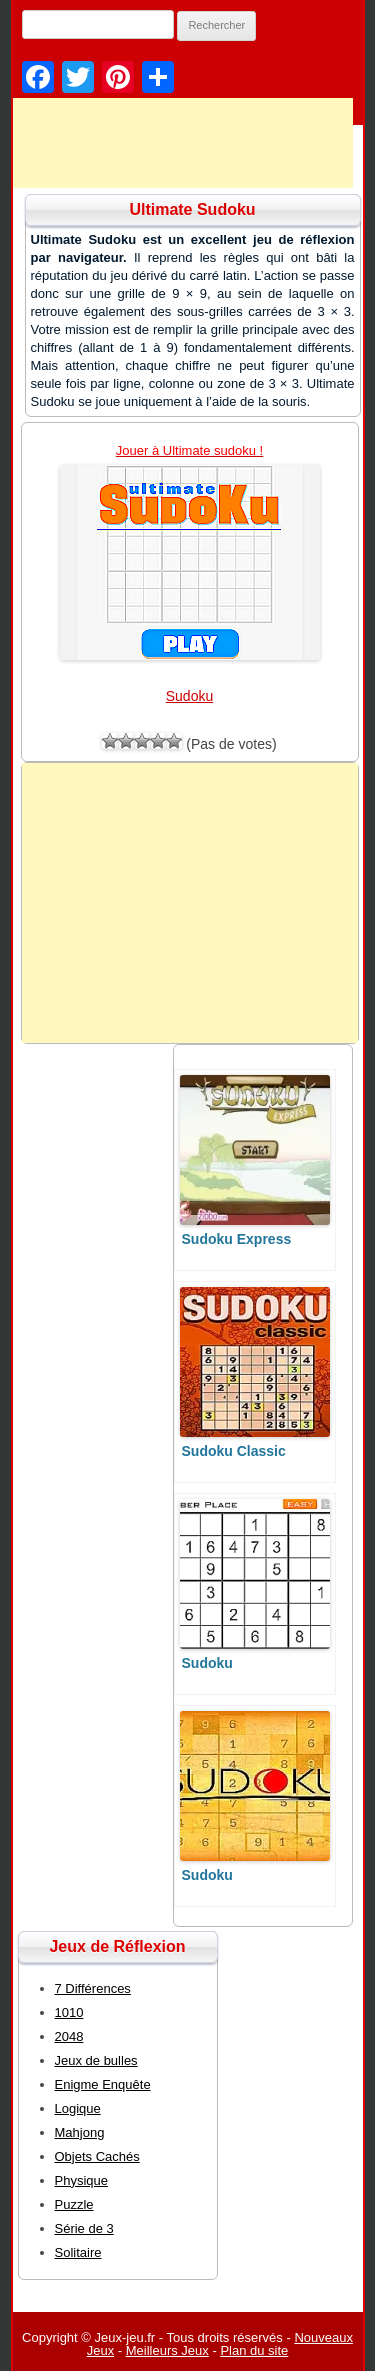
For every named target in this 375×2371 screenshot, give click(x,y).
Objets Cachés (97, 2156)
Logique (78, 2108)
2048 (69, 2036)
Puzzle (74, 2204)
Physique (81, 2180)
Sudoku (189, 696)
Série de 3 (84, 2228)
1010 (69, 2012)
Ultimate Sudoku (192, 209)
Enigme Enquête (103, 2084)
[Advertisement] (190, 903)
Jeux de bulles (96, 2060)
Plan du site (254, 2350)
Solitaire (78, 2252)
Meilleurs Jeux (167, 2350)
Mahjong (80, 2132)
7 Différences (93, 1988)
